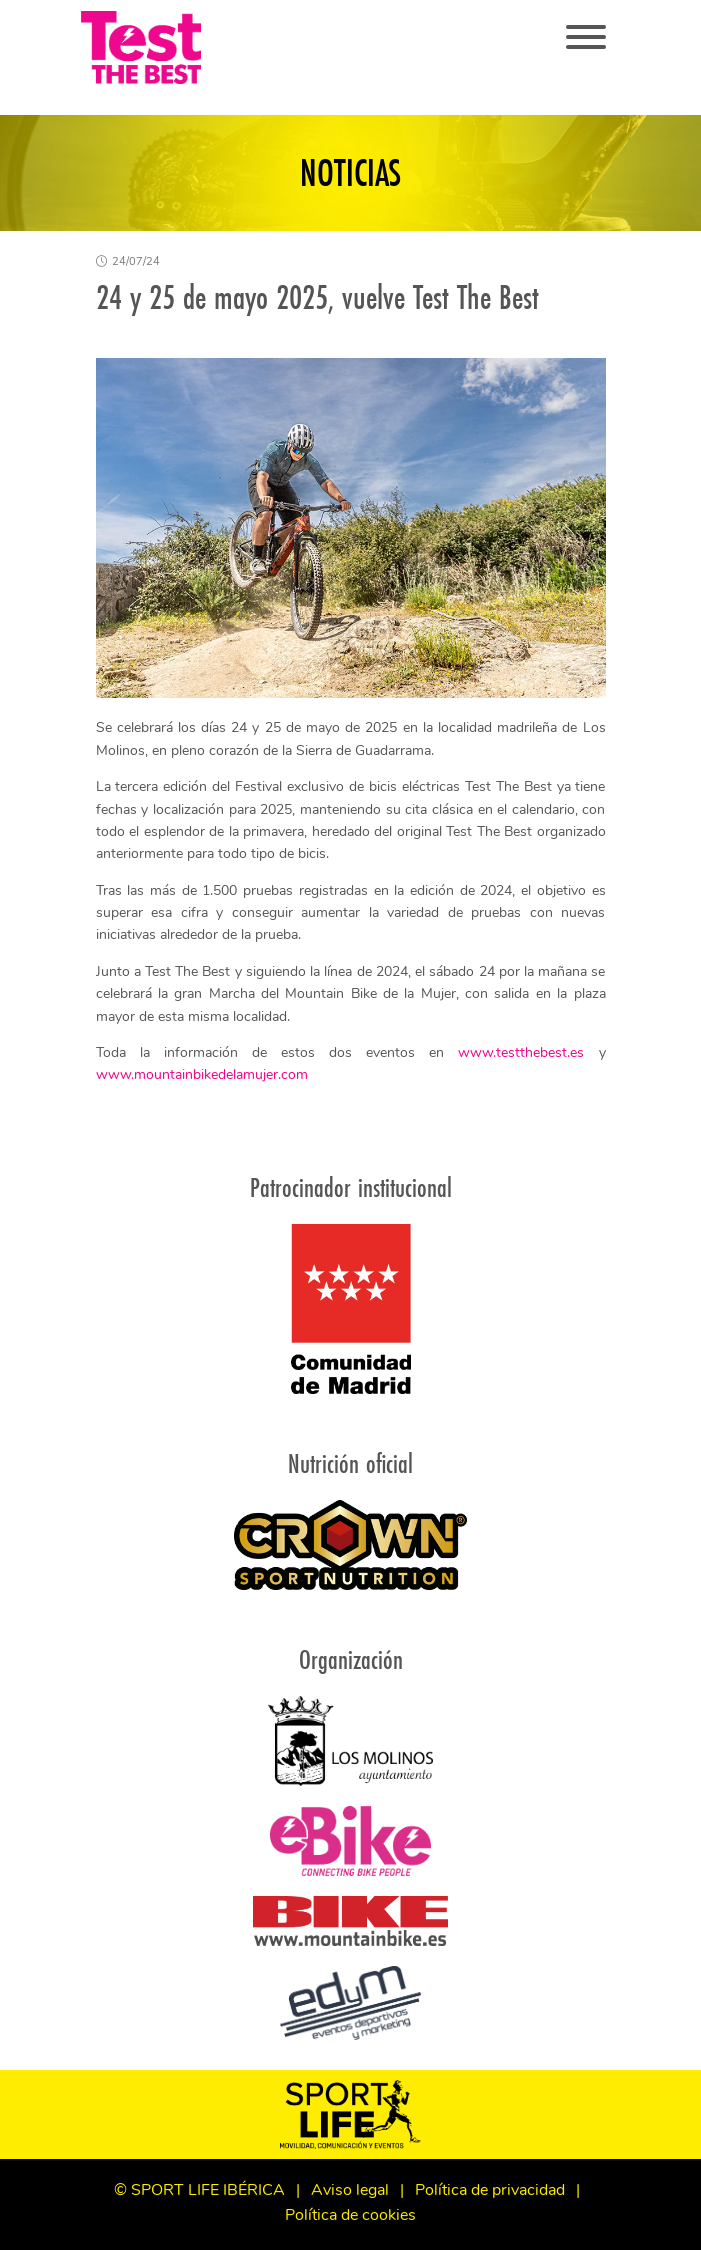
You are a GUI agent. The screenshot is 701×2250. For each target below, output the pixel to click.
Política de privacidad (490, 2191)
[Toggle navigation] (586, 39)
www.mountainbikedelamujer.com (202, 1075)
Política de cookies (350, 2216)
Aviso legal (350, 2191)
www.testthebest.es (521, 1053)
